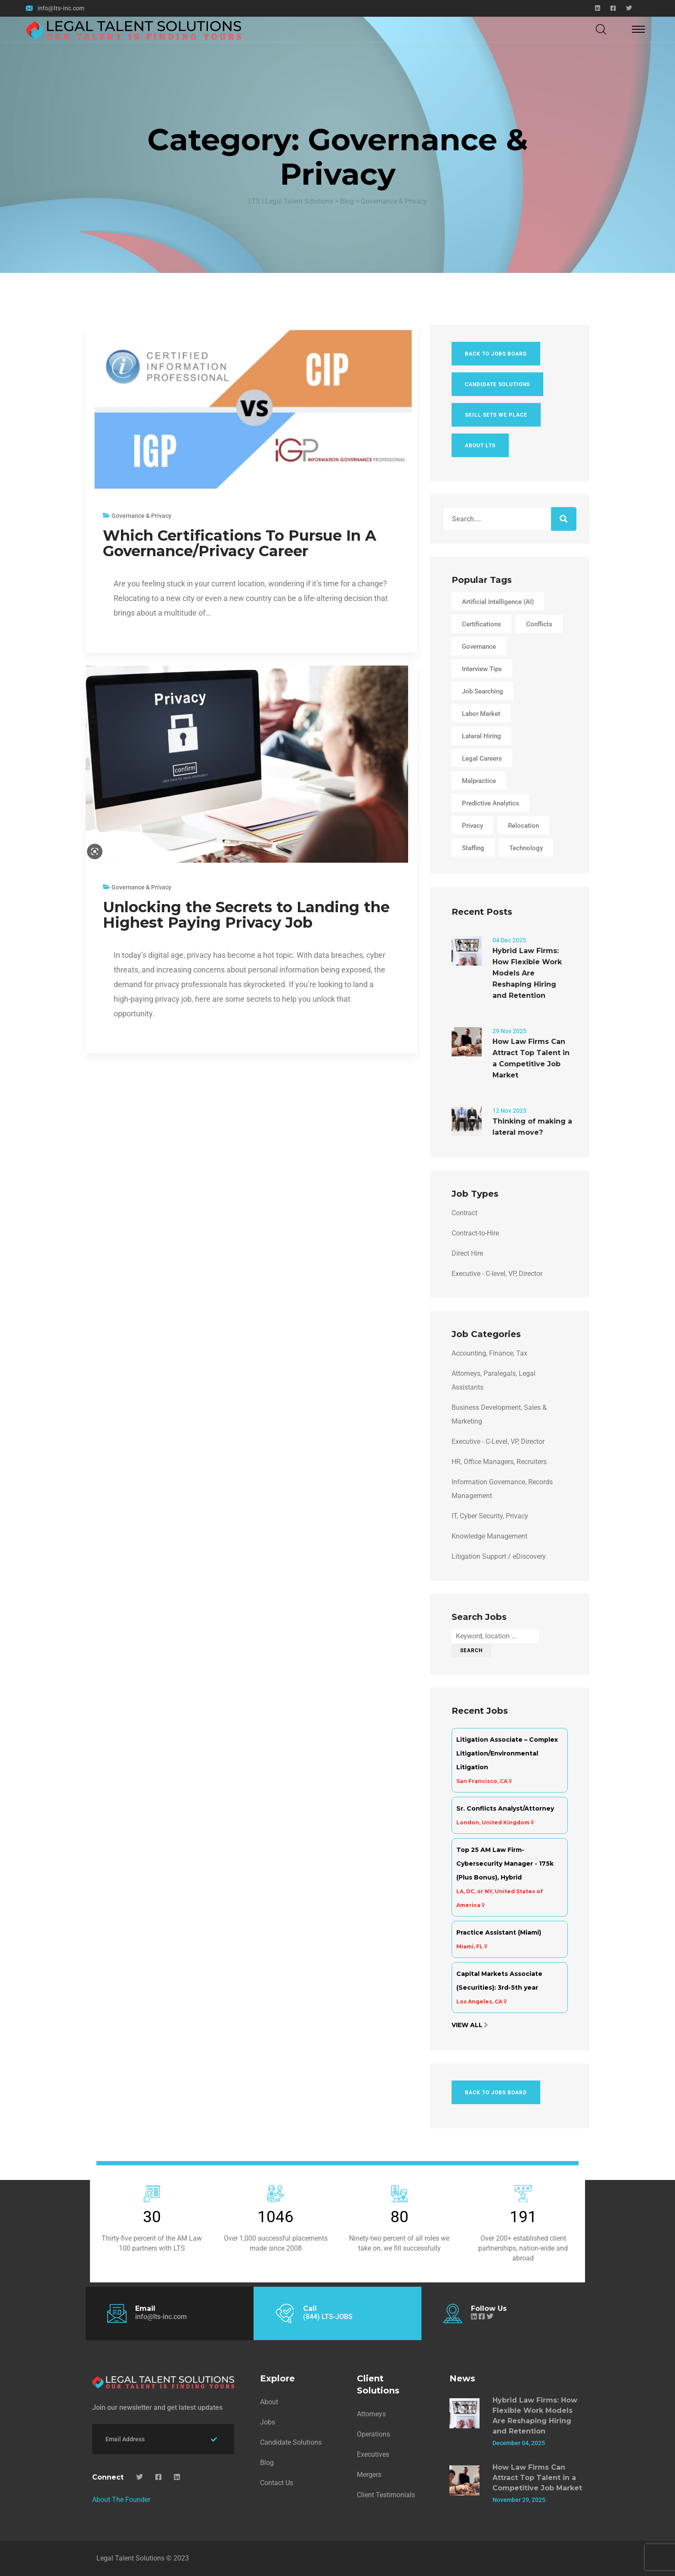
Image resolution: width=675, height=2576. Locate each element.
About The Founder (121, 2500)
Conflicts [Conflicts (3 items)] (539, 624)
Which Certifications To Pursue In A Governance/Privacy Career (239, 543)
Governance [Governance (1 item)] (479, 646)
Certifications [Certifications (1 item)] (481, 624)
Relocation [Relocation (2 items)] (523, 826)
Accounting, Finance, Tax (489, 1353)
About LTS (480, 446)
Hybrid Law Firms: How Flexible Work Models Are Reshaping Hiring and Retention (527, 973)
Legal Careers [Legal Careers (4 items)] (482, 758)
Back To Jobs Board (496, 354)
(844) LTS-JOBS (328, 2317)
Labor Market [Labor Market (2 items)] (481, 714)
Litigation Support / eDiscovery (499, 1556)
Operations (373, 2434)
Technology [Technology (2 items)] (526, 848)
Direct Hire (467, 1253)
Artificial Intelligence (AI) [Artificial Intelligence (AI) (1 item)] (498, 602)
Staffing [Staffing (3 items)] (473, 848)
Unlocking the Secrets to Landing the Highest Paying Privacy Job (246, 914)
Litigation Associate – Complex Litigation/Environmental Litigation (507, 1753)
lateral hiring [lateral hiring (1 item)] (481, 736)
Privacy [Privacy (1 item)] (472, 826)
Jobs (267, 2422)
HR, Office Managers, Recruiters (499, 1462)
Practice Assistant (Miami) (498, 1932)
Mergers (369, 2475)
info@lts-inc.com (60, 8)
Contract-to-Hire (475, 1233)
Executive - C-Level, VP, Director (498, 1441)
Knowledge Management (489, 1536)
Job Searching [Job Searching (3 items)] (482, 691)
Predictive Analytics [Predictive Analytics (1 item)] (490, 803)
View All (467, 2025)
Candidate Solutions (497, 384)
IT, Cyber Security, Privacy (490, 1516)
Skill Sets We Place (496, 415)
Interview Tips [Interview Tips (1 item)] (482, 669)
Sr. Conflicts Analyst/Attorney (505, 1808)
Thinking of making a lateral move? (532, 1126)
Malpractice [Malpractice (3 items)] (479, 781)
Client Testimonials (386, 2495)
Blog (267, 2462)
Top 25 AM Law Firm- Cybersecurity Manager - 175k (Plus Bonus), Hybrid (505, 1863)
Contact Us (276, 2483)
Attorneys (371, 2414)
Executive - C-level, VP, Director (497, 1273)
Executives (373, 2454)
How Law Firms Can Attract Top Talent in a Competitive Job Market (531, 1058)
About (269, 2402)
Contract (464, 1213)
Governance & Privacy (141, 515)
